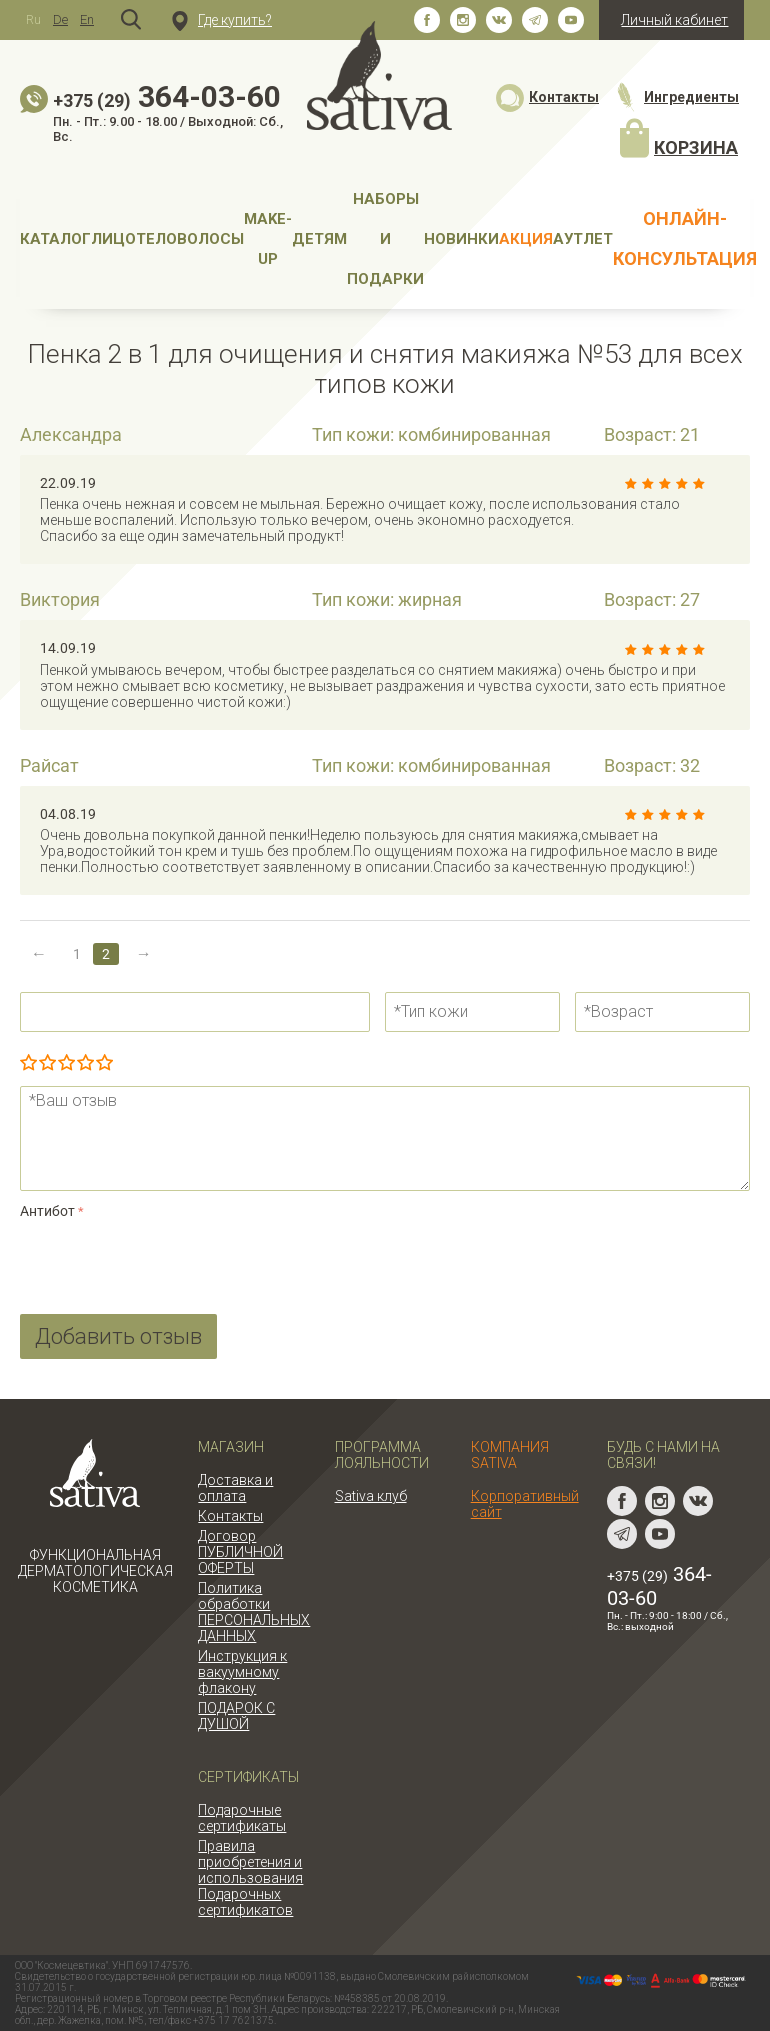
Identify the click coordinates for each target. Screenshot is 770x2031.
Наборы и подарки (385, 239)
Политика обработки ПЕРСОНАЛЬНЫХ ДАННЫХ (254, 1612)
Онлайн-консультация (685, 238)
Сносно (66, 1064)
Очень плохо (28, 1064)
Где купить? (222, 20)
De (60, 19)
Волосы (210, 239)
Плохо (47, 1064)
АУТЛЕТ (583, 239)
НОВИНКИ (461, 239)
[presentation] (172, 1263)
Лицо (113, 239)
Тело (156, 239)
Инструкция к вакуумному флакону (242, 1672)
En (87, 19)
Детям (319, 239)
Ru (33, 19)
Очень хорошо (85, 1064)
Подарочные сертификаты (242, 1818)
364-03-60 (167, 96)
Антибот (47, 1211)
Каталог (55, 239)
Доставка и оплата (235, 1488)
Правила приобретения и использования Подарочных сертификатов (250, 1878)
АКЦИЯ (526, 239)
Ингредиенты (676, 97)
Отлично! (104, 1064)
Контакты (547, 97)
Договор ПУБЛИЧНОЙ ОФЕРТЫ (240, 1552)
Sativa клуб (371, 1496)
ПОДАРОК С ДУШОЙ (236, 1716)
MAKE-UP (268, 239)
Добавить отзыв (118, 1336)
